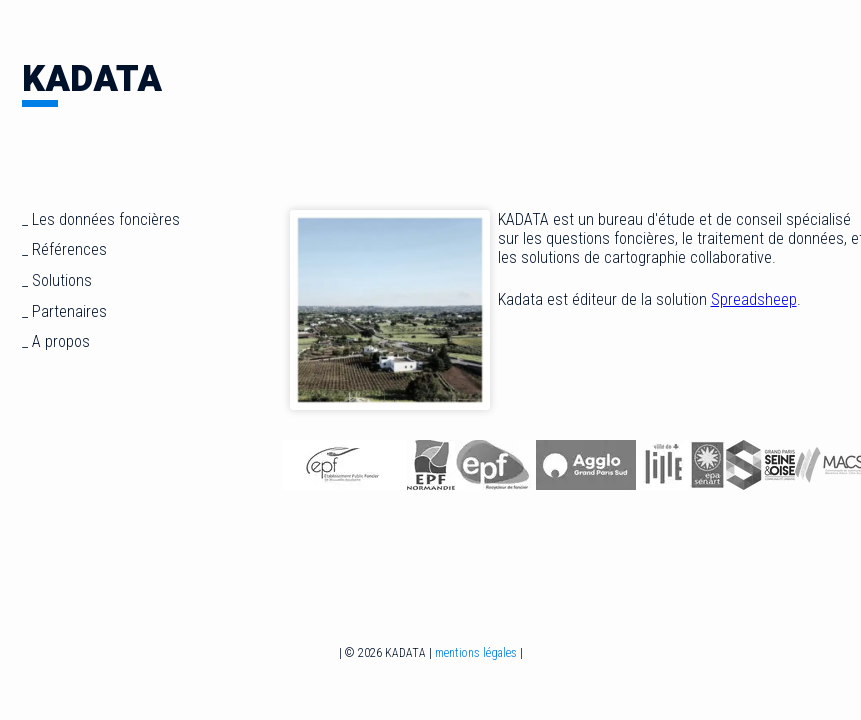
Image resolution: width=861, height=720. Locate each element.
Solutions (62, 280)
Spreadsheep (754, 299)
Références (69, 249)
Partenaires (69, 311)
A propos (61, 341)
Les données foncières (106, 219)
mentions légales (476, 653)
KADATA (92, 79)
